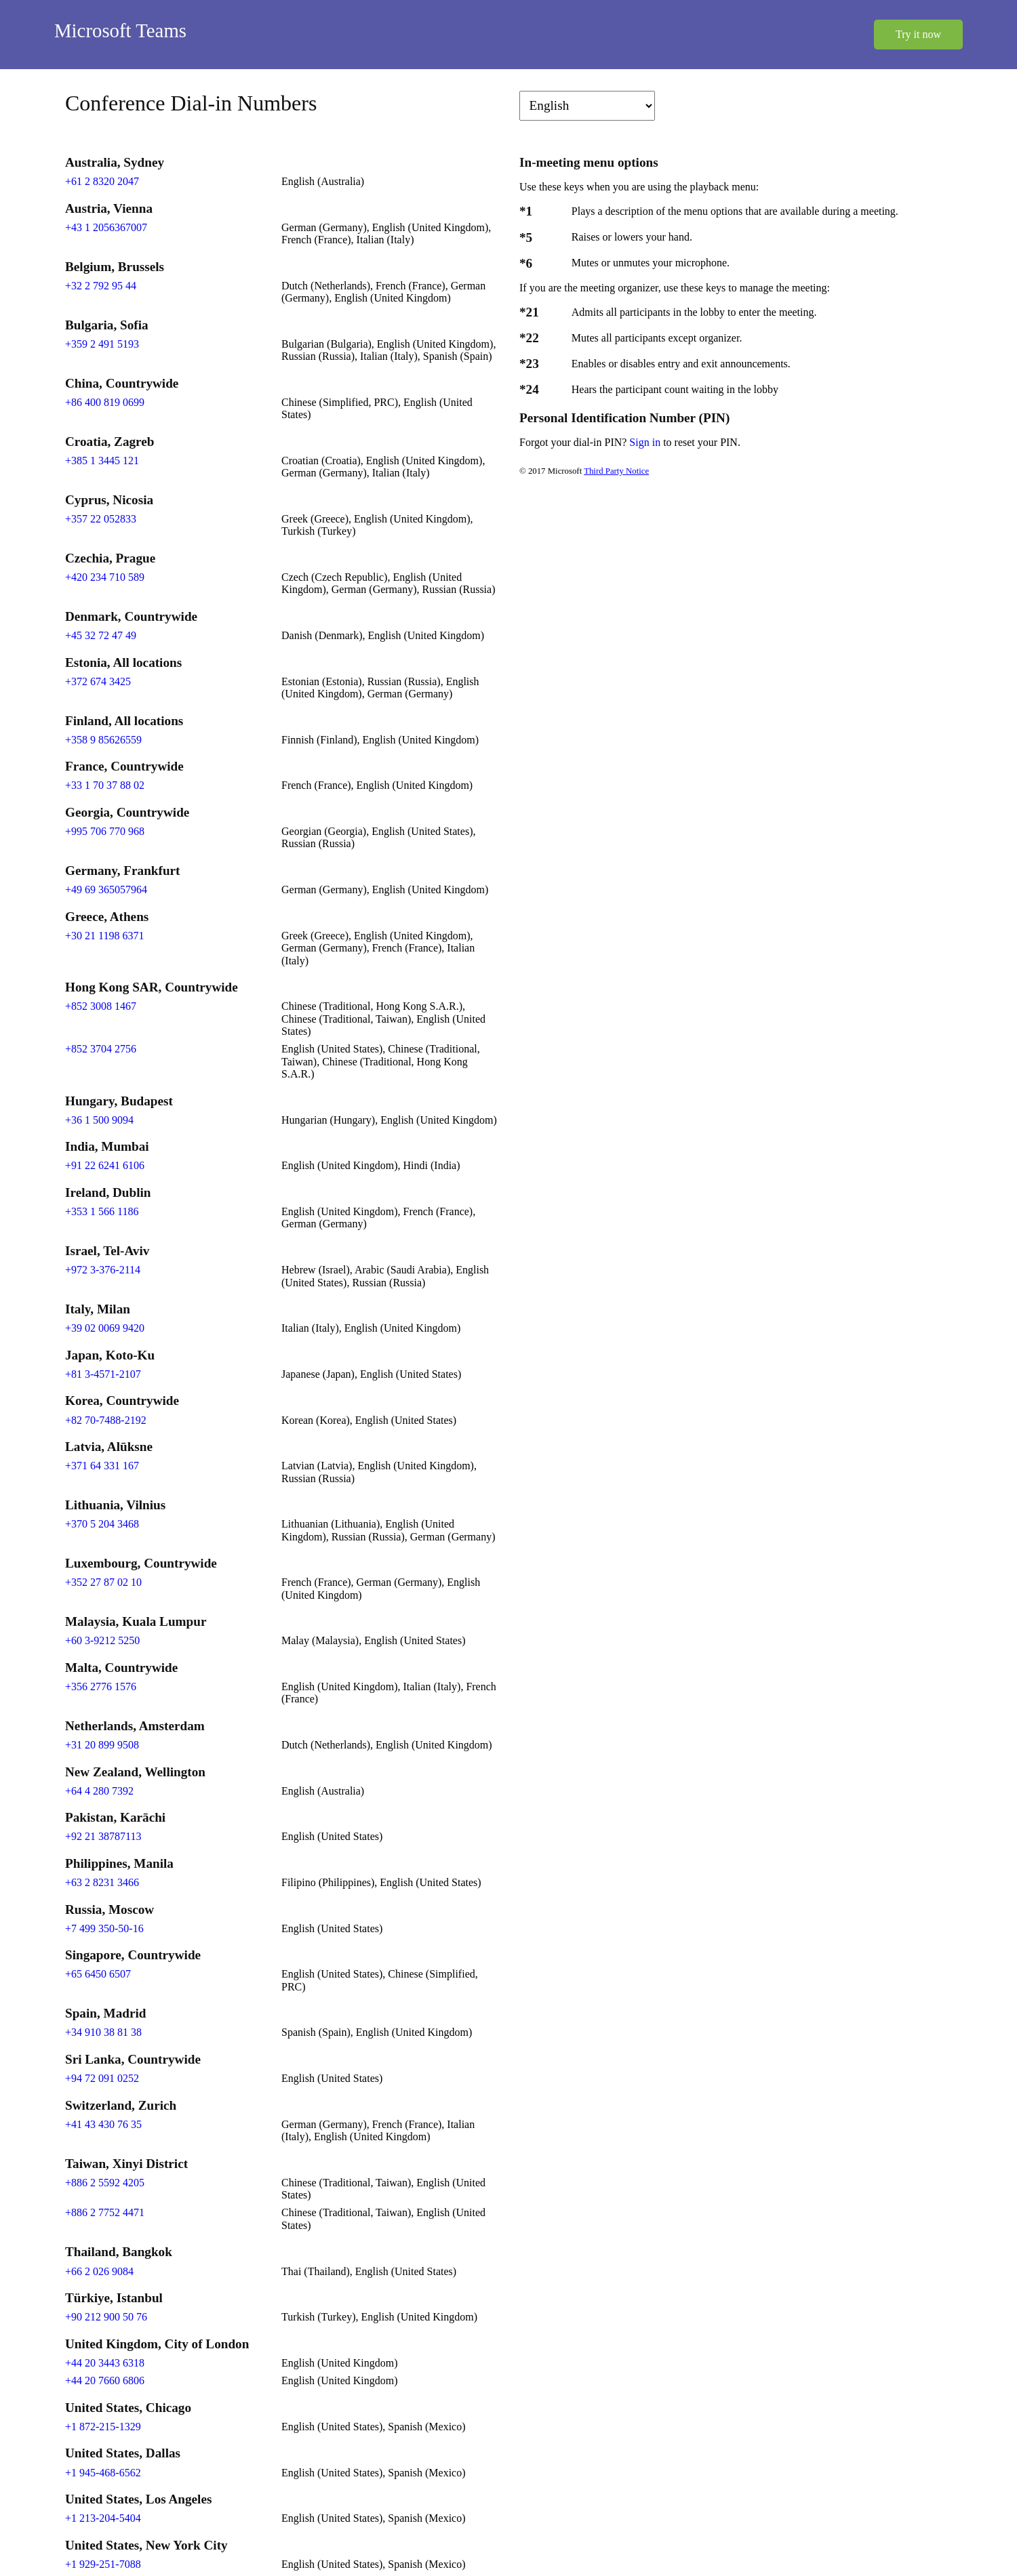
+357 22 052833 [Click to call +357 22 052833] (100, 519)
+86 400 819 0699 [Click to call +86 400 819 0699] (104, 402)
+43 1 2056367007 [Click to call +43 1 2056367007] (106, 227)
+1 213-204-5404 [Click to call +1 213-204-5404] (103, 2518)
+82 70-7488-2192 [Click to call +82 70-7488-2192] (105, 1420)
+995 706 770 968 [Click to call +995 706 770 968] (104, 831)
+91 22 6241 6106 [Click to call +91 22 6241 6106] (104, 1165)
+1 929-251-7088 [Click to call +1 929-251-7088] (103, 2564)
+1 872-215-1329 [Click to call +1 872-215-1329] (103, 2426)
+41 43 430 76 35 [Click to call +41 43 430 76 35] (103, 2124)
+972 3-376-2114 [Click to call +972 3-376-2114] (102, 1269)
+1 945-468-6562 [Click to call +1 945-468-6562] (103, 2472)
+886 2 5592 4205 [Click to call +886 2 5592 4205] (104, 2182)
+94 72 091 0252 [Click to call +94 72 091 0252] (102, 2078)
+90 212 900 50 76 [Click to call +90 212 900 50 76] (106, 2317)
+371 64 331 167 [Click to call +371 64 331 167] (102, 1465)
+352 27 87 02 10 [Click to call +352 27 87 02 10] (103, 1582)
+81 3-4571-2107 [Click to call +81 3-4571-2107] (103, 1374)
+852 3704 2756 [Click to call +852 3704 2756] (100, 1049)
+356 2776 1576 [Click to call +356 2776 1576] (100, 1686)
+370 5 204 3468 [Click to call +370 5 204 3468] (102, 1524)
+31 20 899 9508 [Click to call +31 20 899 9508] (102, 1745)
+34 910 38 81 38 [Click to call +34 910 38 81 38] (103, 2032)
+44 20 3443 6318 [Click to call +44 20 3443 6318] (104, 2363)
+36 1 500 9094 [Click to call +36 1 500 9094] (99, 1120)
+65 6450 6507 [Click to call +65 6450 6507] (98, 1974)
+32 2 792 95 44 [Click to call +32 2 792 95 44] (100, 285)
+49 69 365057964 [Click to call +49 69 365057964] (106, 889)
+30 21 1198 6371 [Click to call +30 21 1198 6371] (104, 935)
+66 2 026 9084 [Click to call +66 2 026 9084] (99, 2271)
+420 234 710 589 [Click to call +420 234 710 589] (104, 577)
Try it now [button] (918, 34)
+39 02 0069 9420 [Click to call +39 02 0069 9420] (104, 1328)
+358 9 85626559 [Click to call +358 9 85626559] (103, 739)
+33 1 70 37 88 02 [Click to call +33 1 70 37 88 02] (104, 785)
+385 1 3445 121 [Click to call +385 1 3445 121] (102, 460)
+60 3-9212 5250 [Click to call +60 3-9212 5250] (102, 1640)
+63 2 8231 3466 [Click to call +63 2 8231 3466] (102, 1882)
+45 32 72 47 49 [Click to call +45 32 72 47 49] (100, 635)
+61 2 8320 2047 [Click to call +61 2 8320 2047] (102, 181)
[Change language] (587, 106)
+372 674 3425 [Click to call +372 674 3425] (98, 681)
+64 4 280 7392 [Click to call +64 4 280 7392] (99, 1791)
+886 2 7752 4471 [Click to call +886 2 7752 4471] (104, 2212)
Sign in (646, 442)
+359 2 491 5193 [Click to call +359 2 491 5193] (102, 344)
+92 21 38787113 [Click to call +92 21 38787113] (103, 1836)
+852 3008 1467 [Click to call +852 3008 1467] (100, 1006)
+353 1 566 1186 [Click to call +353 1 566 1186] (101, 1211)
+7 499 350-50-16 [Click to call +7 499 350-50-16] (104, 1928)
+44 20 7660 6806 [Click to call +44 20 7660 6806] (104, 2380)
